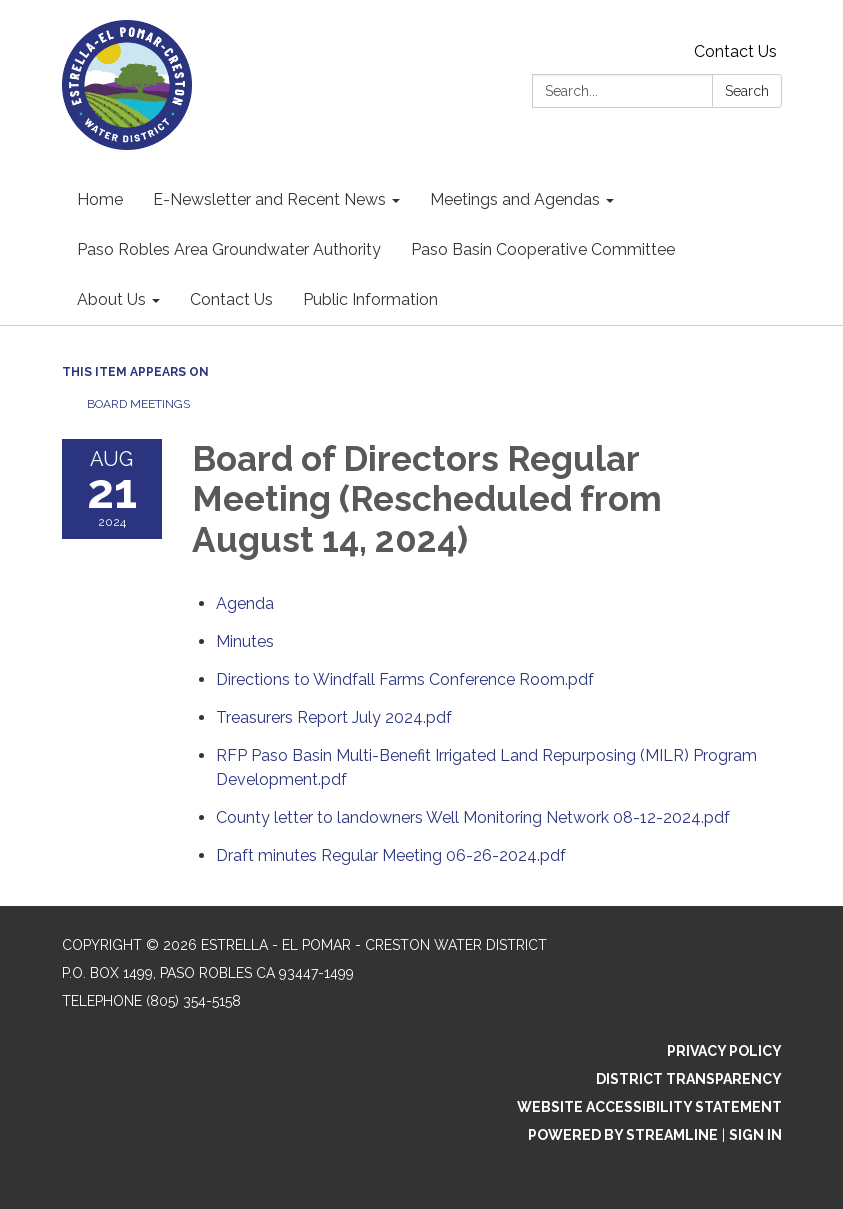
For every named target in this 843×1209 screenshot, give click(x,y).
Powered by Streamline (623, 1135)
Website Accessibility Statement (649, 1107)
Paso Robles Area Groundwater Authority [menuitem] (229, 249)
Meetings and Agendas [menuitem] (515, 199)
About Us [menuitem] (111, 299)
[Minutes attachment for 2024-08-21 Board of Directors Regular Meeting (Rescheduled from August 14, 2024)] (245, 641)
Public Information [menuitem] (370, 299)
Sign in (755, 1135)
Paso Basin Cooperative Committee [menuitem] (543, 249)
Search (747, 91)
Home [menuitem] (100, 199)
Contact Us (735, 51)
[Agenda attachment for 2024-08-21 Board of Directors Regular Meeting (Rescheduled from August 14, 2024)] (245, 603)
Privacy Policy (724, 1051)
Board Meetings (138, 404)
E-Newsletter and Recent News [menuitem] (269, 199)
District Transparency (689, 1079)
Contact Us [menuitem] (231, 299)
